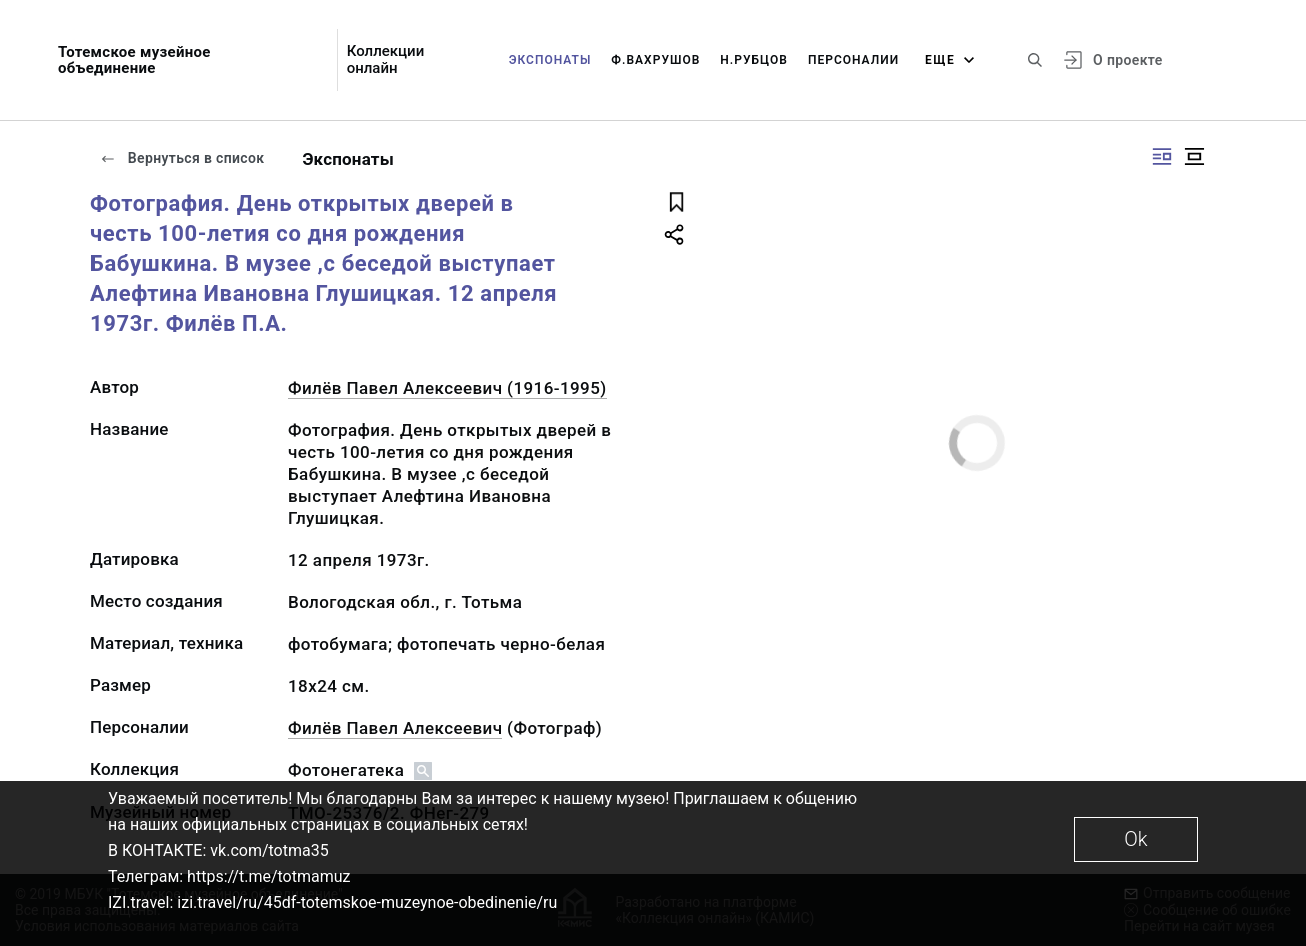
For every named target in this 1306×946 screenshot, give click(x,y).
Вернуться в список (182, 158)
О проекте (1127, 60)
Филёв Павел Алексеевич (395, 728)
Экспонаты (550, 60)
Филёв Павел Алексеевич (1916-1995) (447, 388)
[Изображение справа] (1162, 156)
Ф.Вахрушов (655, 60)
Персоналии (853, 60)
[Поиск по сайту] (1035, 60)
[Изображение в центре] (1194, 156)
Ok (1135, 839)
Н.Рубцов (754, 60)
